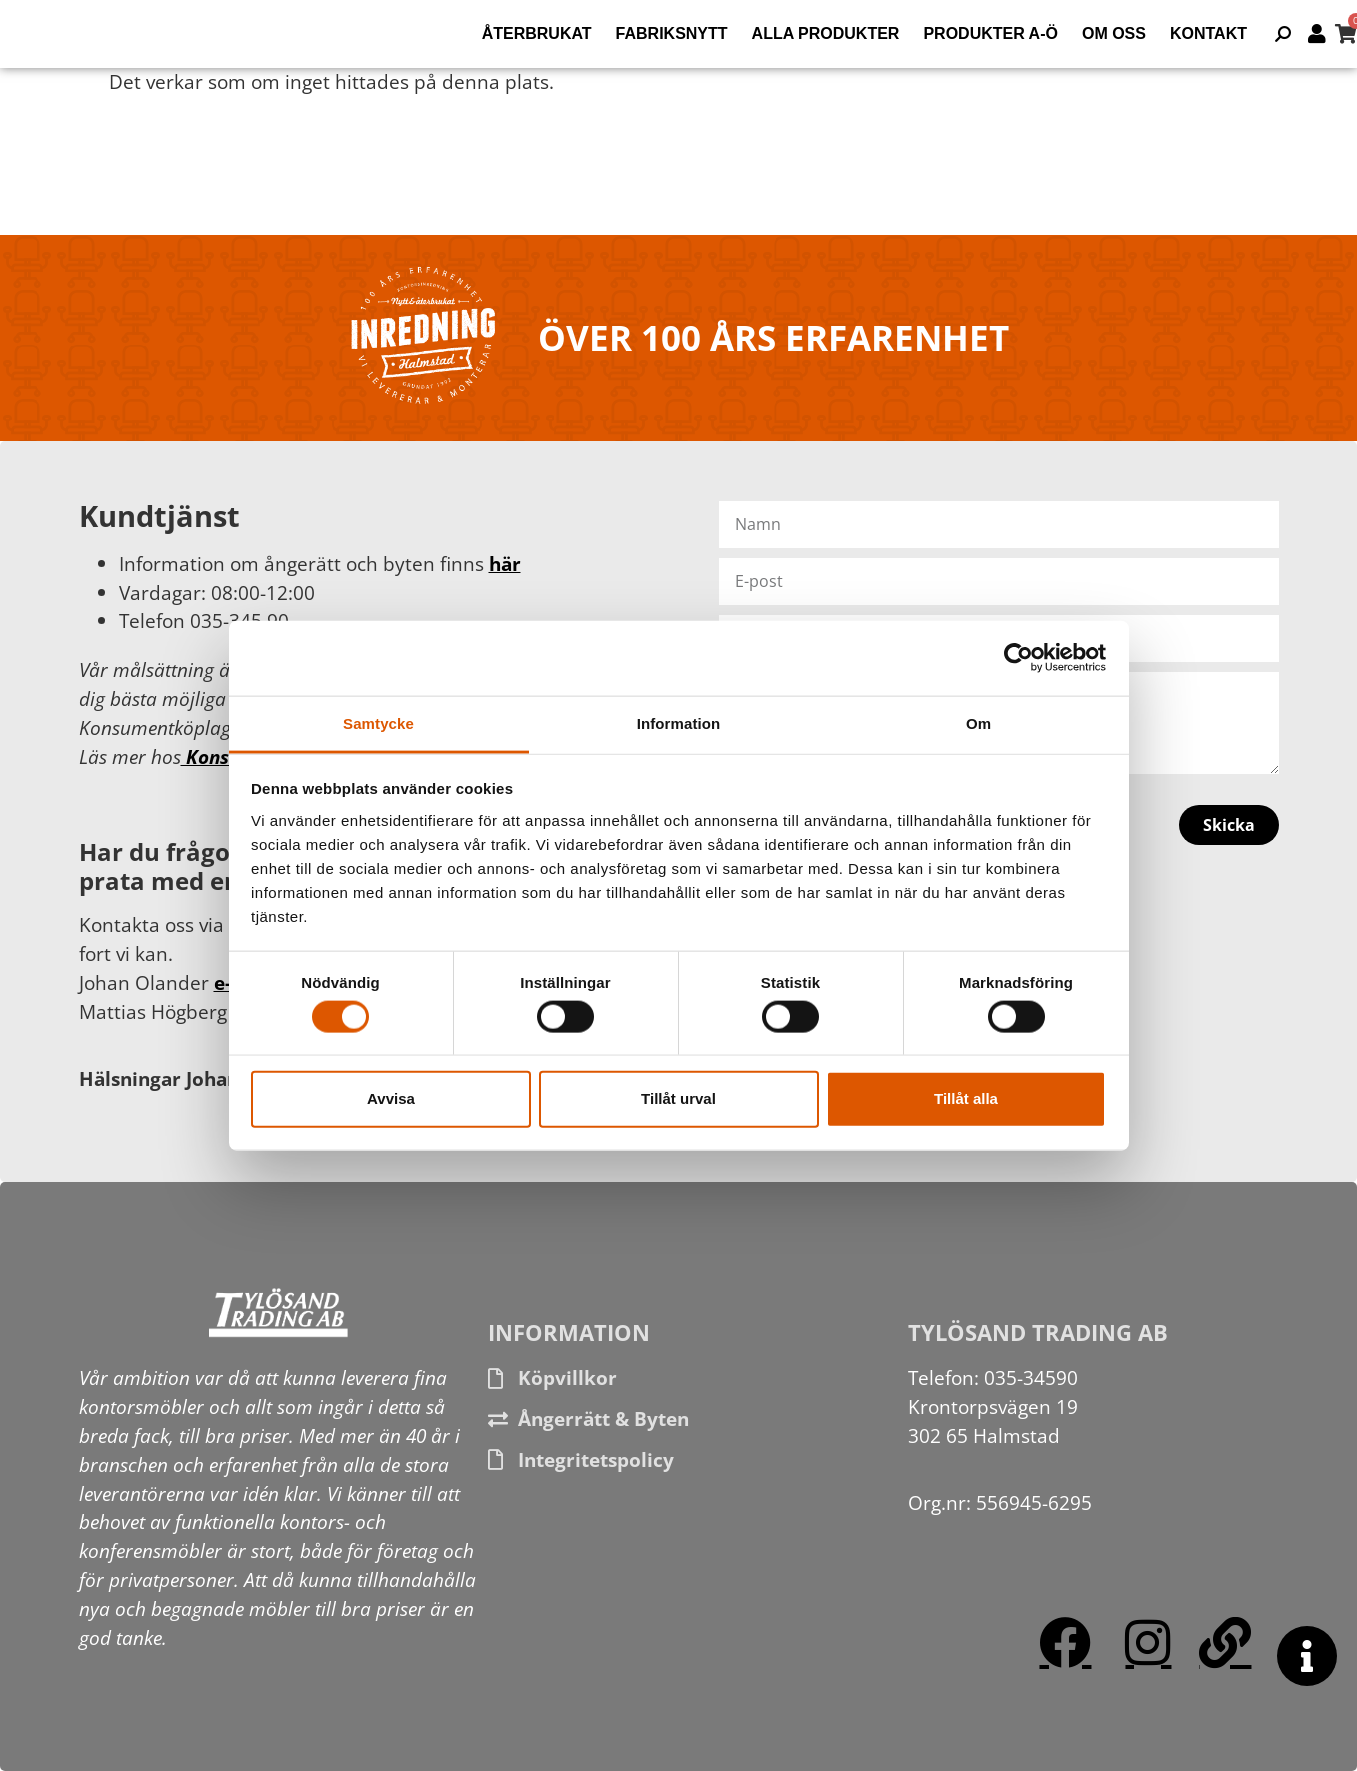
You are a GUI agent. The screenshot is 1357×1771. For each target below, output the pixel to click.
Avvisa (391, 1098)
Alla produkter (826, 33)
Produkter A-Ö (990, 33)
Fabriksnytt (672, 33)
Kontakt (1208, 33)
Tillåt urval (678, 1098)
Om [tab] (978, 722)
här (505, 563)
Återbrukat (537, 33)
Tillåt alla (966, 1098)
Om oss (1114, 33)
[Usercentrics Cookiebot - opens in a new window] (1018, 658)
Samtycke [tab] (378, 722)
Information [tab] (679, 722)
